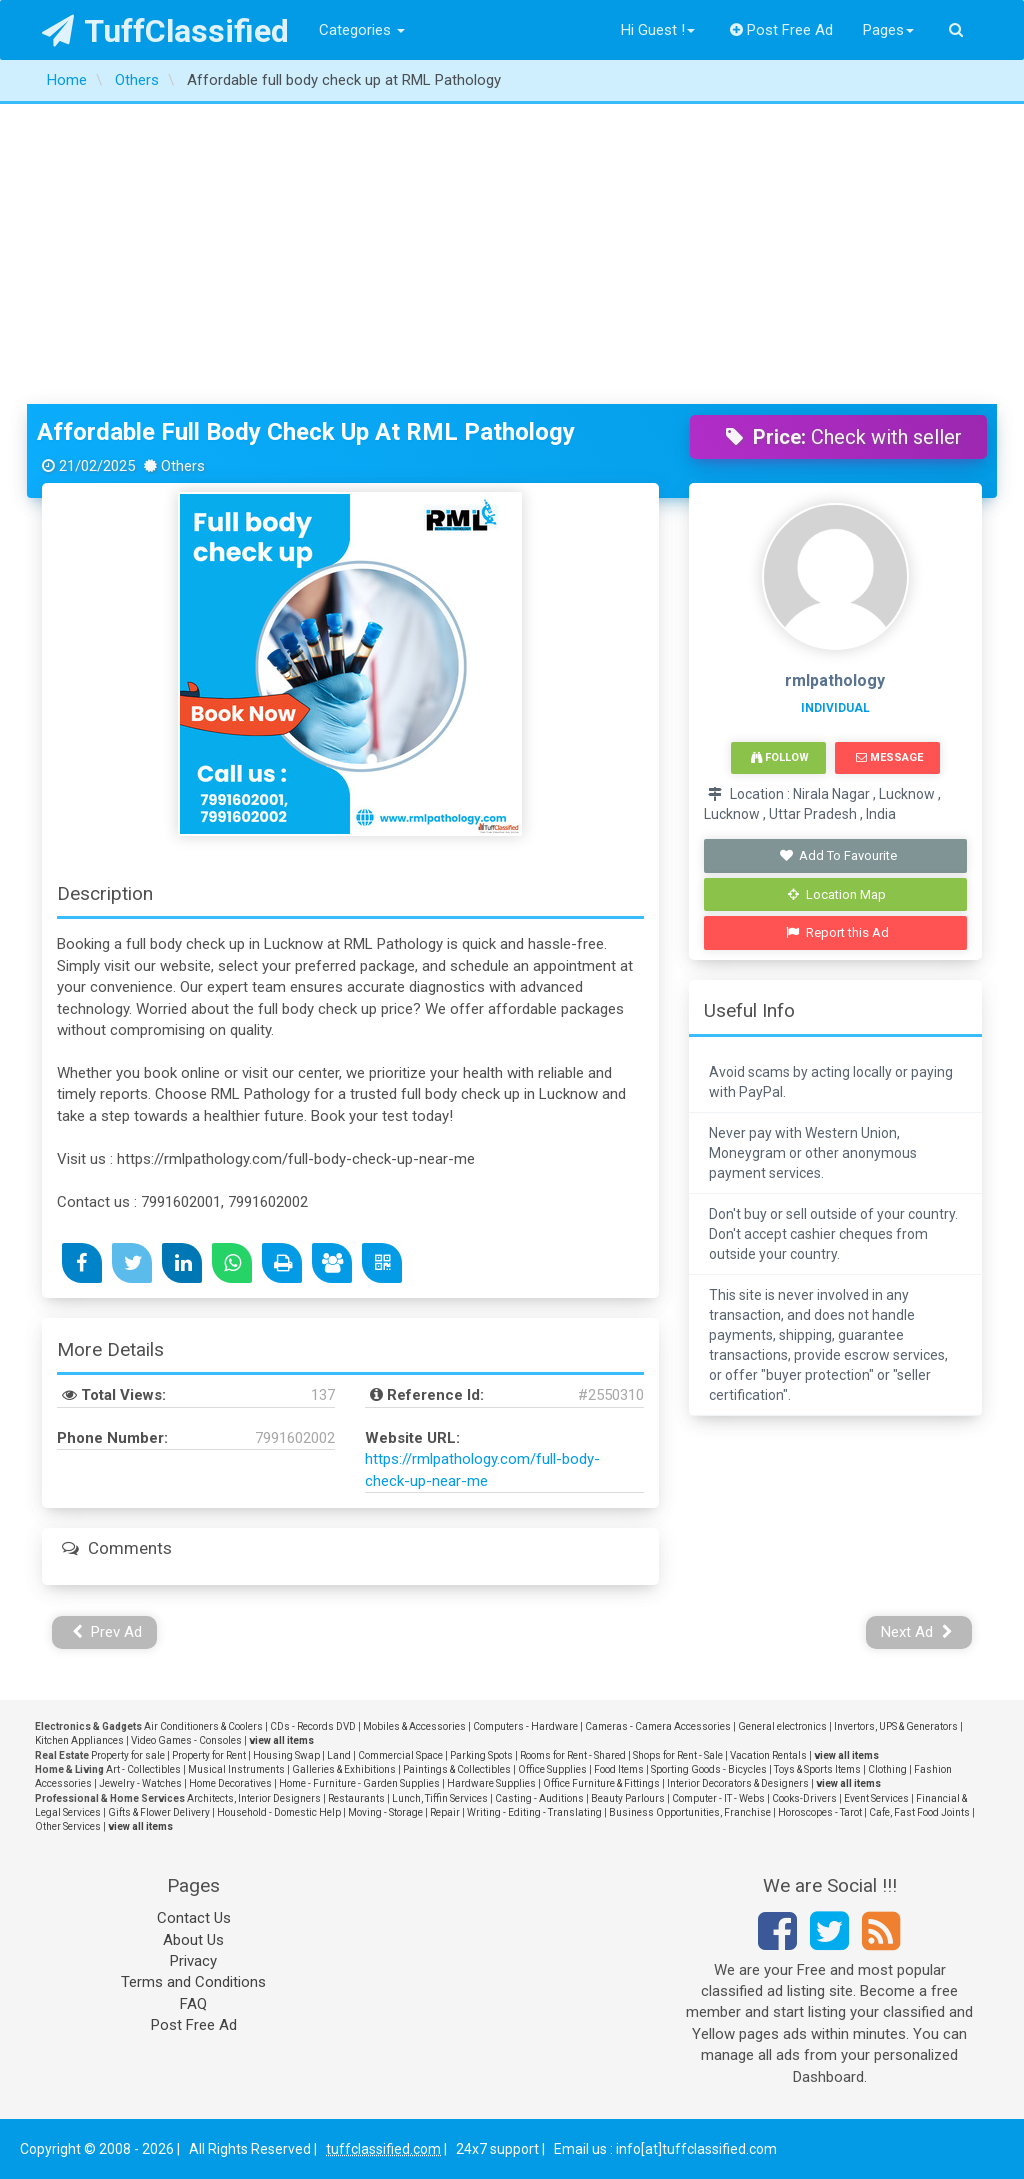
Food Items (619, 1769)
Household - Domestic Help (279, 1812)
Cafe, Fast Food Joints (919, 1812)
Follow (780, 757)
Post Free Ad (782, 30)
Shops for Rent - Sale (678, 1755)
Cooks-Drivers (804, 1798)
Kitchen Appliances (79, 1740)
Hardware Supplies (491, 1783)
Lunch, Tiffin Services (440, 1798)
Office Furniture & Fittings (601, 1783)
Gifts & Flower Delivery (159, 1812)
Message (889, 757)
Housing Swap (286, 1755)
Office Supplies (552, 1769)
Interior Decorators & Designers (738, 1783)
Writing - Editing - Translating (534, 1812)
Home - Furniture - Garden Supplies (359, 1783)
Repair (445, 1812)
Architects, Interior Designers (254, 1798)
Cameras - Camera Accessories (658, 1726)
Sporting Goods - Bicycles (709, 1769)
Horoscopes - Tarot (820, 1812)
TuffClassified (165, 31)
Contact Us (194, 1918)
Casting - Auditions (539, 1798)
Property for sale (128, 1755)
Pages (888, 30)
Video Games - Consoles (186, 1740)
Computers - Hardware (525, 1726)
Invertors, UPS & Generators (896, 1726)
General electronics (782, 1726)
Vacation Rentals (768, 1755)
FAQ (193, 2004)
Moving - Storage (385, 1812)
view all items (281, 1740)
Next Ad (917, 1632)
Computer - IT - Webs (718, 1798)
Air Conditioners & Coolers (203, 1726)
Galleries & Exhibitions (344, 1769)
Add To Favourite (837, 855)
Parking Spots (481, 1755)
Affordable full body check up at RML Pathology (306, 432)
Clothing (887, 1769)
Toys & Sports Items (817, 1769)
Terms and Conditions (193, 1982)
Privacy (193, 1961)
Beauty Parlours (628, 1798)
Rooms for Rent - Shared (573, 1755)
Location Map (837, 894)
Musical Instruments (236, 1769)
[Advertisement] (512, 254)
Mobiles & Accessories (414, 1726)
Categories (362, 30)
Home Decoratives (230, 1783)
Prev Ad (107, 1632)
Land (339, 1755)
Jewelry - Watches (140, 1783)
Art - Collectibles (143, 1769)
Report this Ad (837, 932)
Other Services (68, 1826)
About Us (193, 1940)
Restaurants (356, 1798)
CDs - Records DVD (313, 1726)
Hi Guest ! (658, 30)
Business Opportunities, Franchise (690, 1812)
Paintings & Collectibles (457, 1769)
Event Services (876, 1798)
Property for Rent (209, 1755)
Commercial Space (400, 1755)
